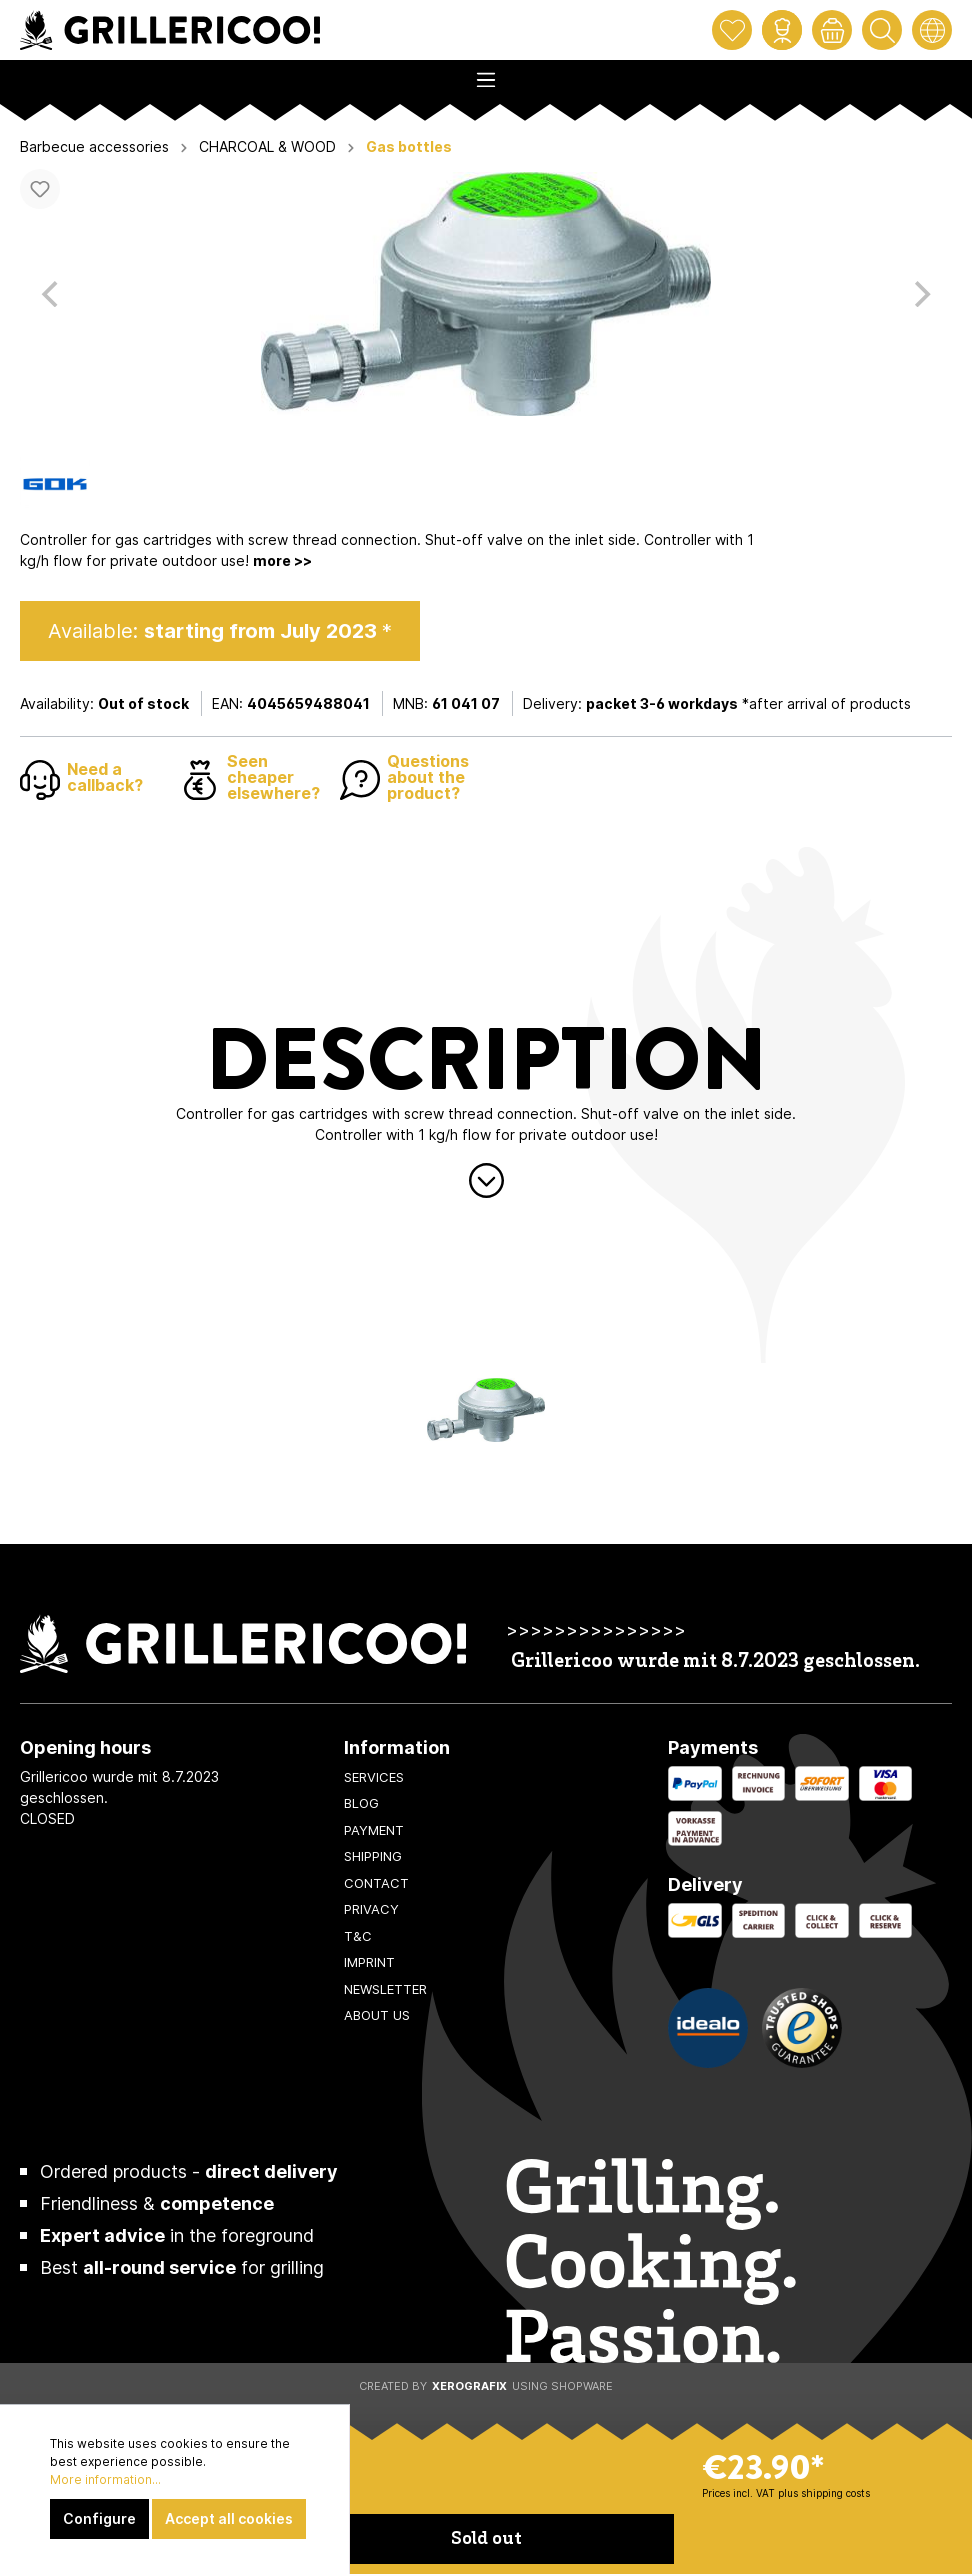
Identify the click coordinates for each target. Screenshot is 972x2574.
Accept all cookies (229, 2518)
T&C (358, 1936)
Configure (99, 2518)
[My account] (782, 30)
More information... (105, 2479)
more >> (282, 560)
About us (377, 2015)
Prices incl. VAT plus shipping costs (786, 2493)
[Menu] (486, 74)
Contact (376, 1883)
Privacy (371, 1909)
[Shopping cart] (832, 30)
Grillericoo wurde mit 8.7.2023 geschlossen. (715, 1662)
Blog (361, 1803)
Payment (374, 1830)
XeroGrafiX (469, 2386)
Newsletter (385, 1989)
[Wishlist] (732, 30)
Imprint (369, 1962)
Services (374, 1777)
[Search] (882, 30)
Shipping (373, 1856)
